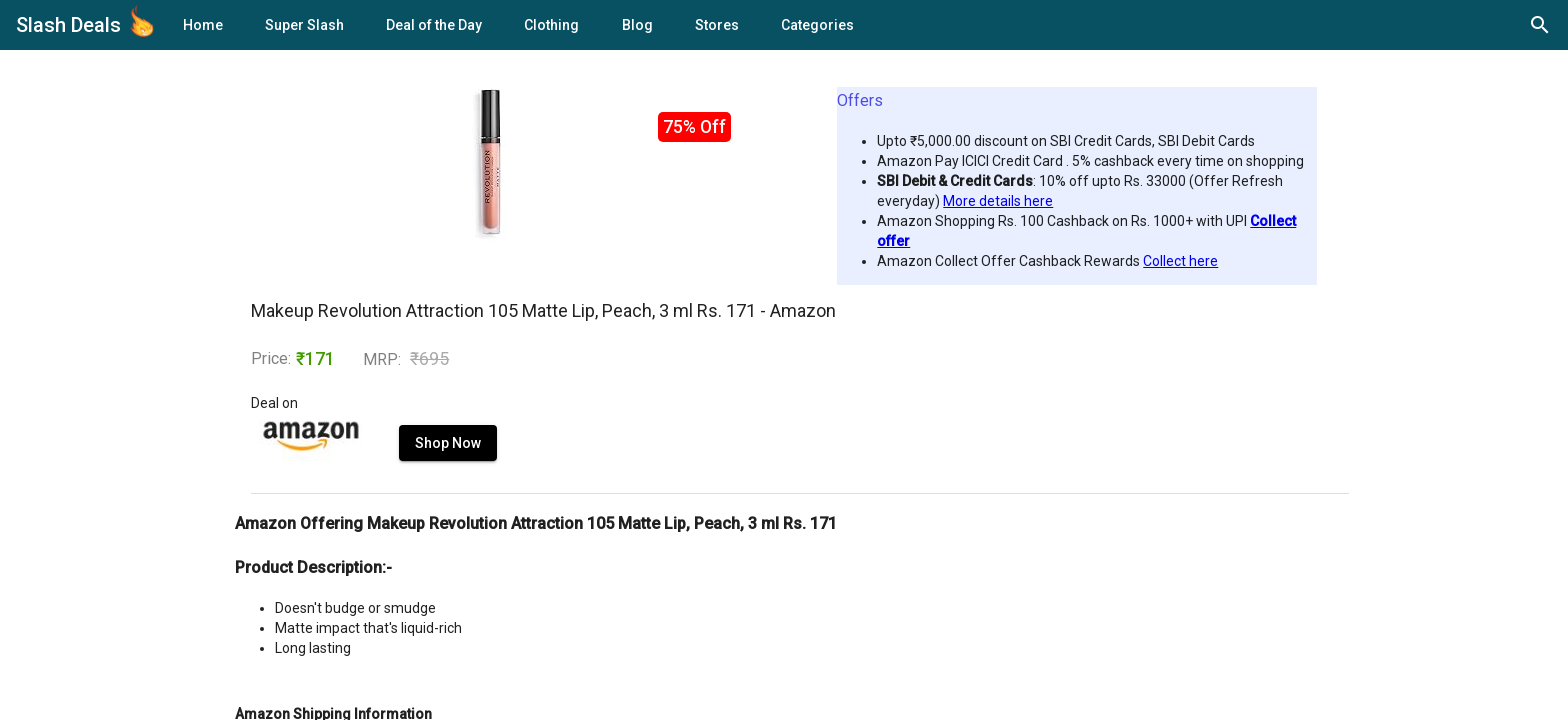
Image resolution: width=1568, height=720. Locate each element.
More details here (998, 201)
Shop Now (448, 443)
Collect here (1180, 261)
